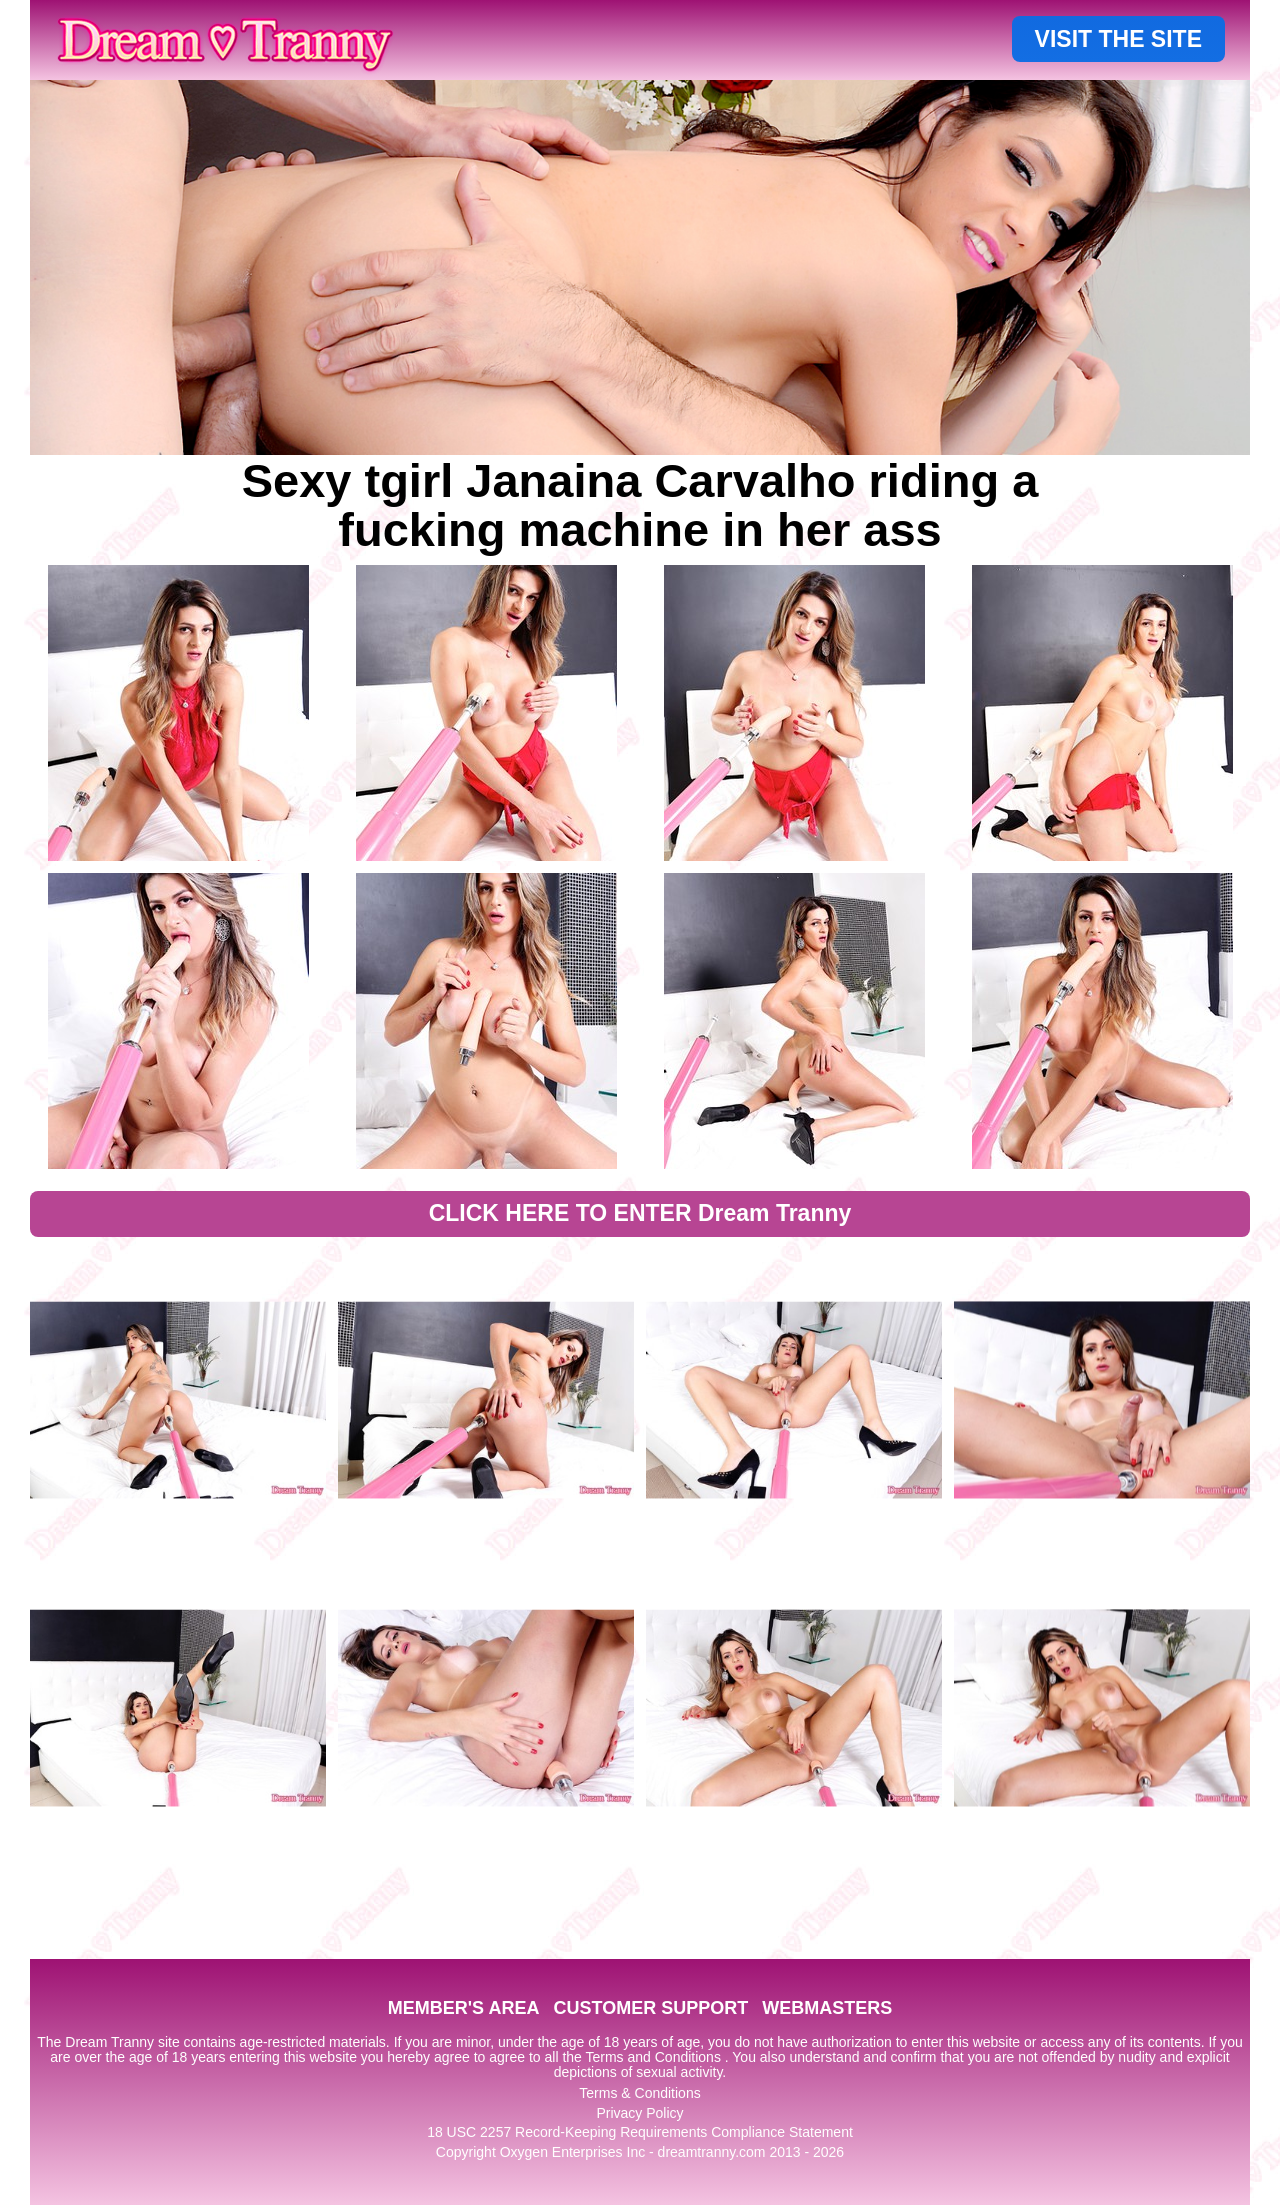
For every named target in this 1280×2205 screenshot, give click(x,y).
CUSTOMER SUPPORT (650, 2008)
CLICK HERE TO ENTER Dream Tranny (640, 1213)
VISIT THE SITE (1118, 39)
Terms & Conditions (639, 2093)
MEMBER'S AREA (464, 2008)
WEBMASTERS (827, 2008)
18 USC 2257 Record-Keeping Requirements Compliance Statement (640, 2132)
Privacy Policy (639, 2113)
